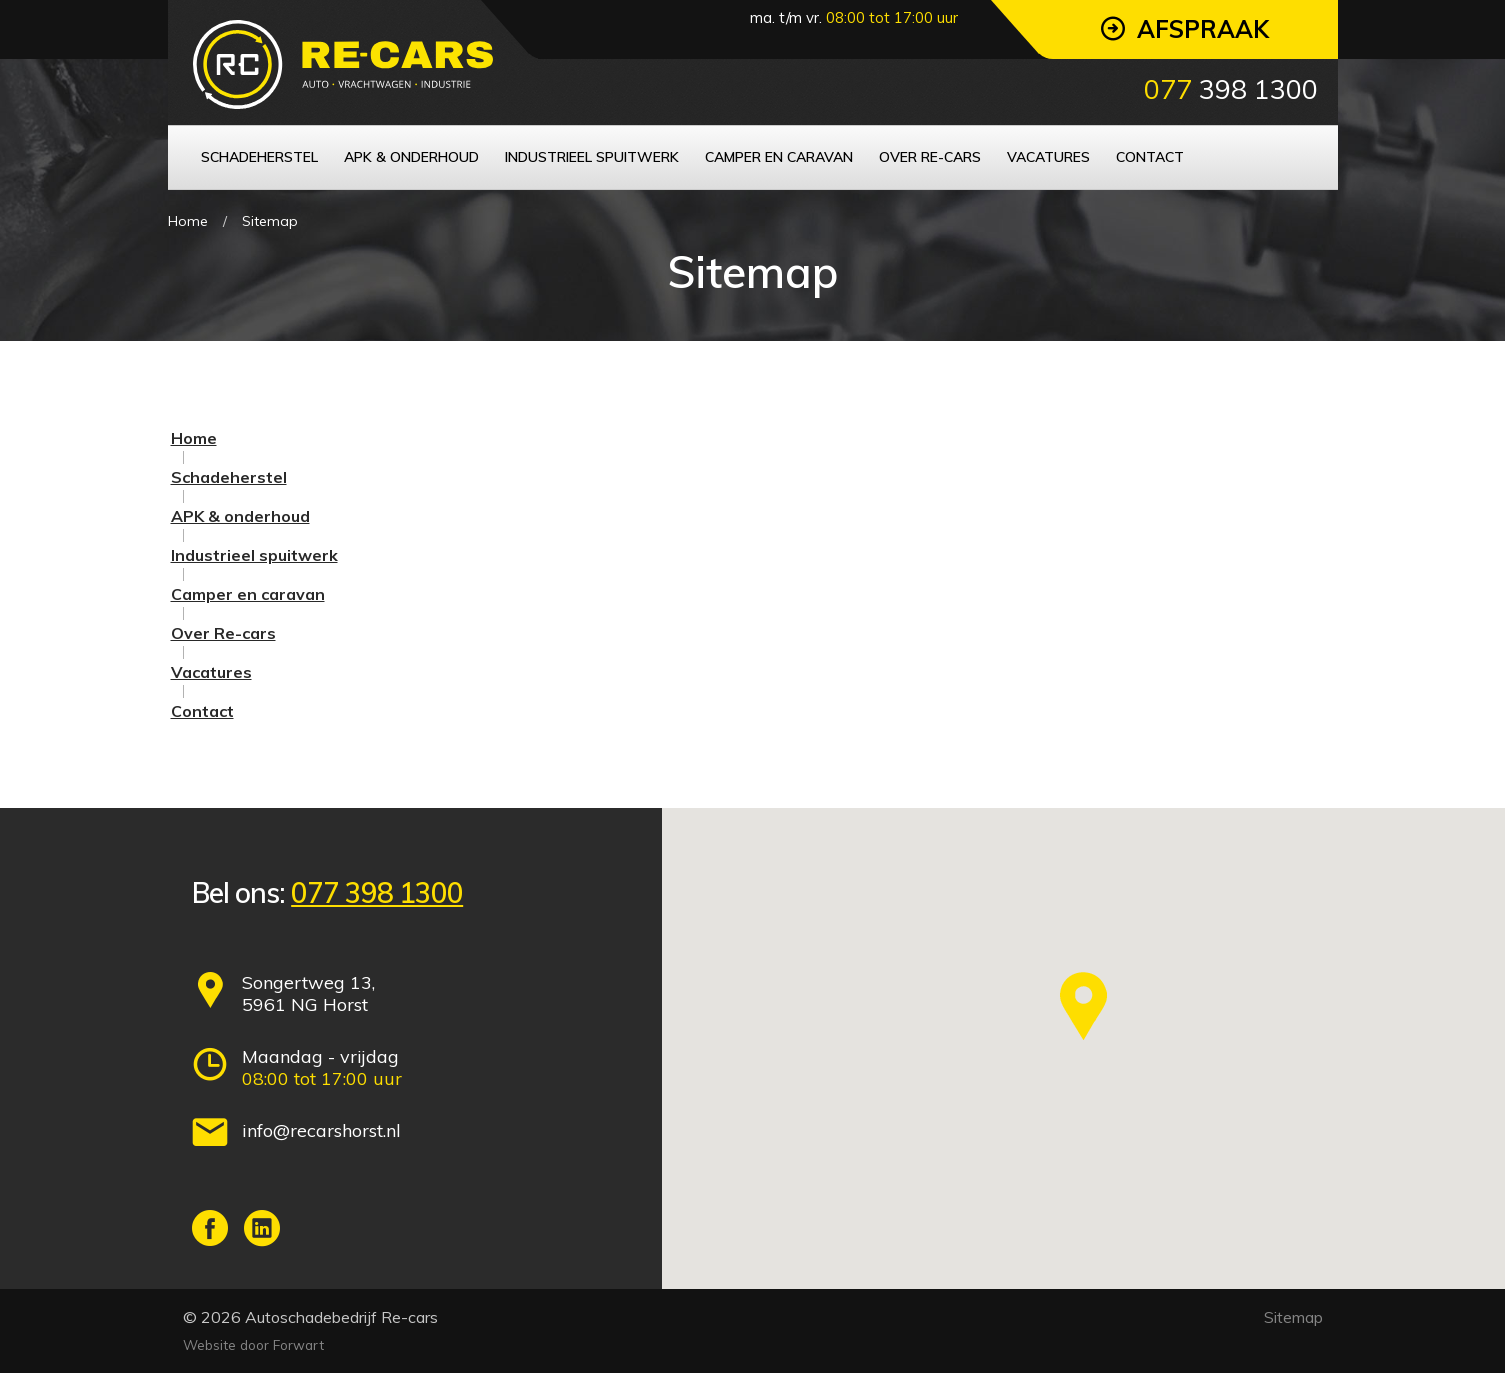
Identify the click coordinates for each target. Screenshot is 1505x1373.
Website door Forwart (253, 1344)
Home (188, 221)
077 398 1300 (377, 892)
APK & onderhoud (240, 516)
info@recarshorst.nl (321, 1130)
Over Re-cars (223, 633)
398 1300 (1231, 89)
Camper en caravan (248, 594)
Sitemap (270, 221)
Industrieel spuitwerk (254, 555)
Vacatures (211, 672)
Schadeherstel (229, 477)
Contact (202, 711)
